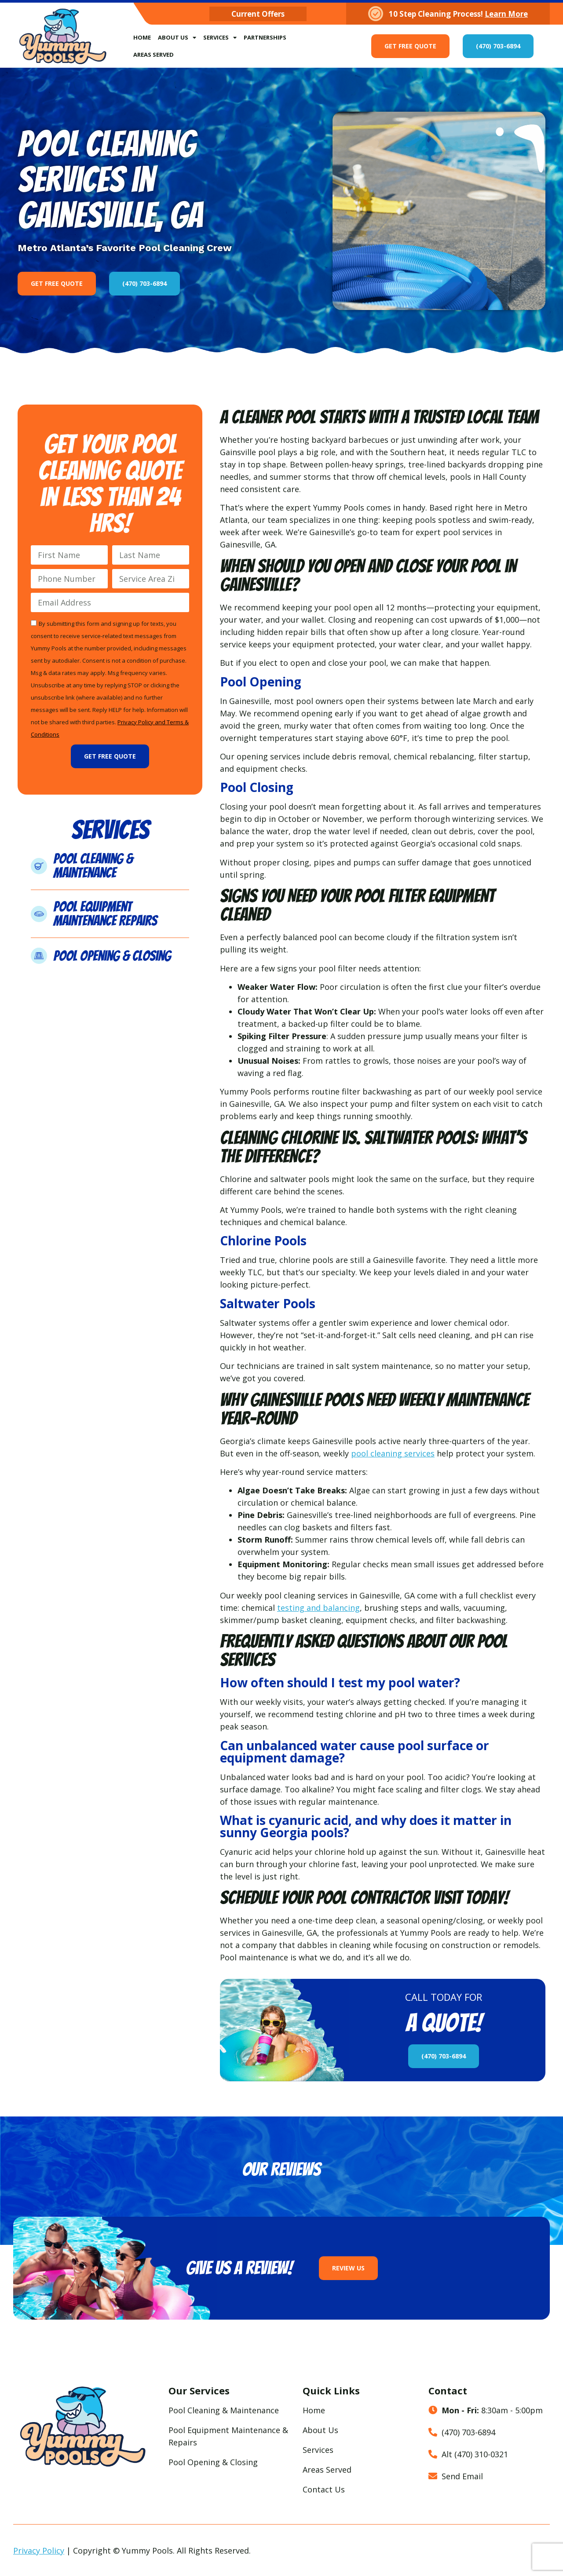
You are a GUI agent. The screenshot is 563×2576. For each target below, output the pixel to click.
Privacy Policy (38, 2550)
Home (142, 37)
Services (220, 37)
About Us (177, 37)
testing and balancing (318, 1607)
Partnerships (265, 37)
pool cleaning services (393, 1453)
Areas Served (153, 54)
